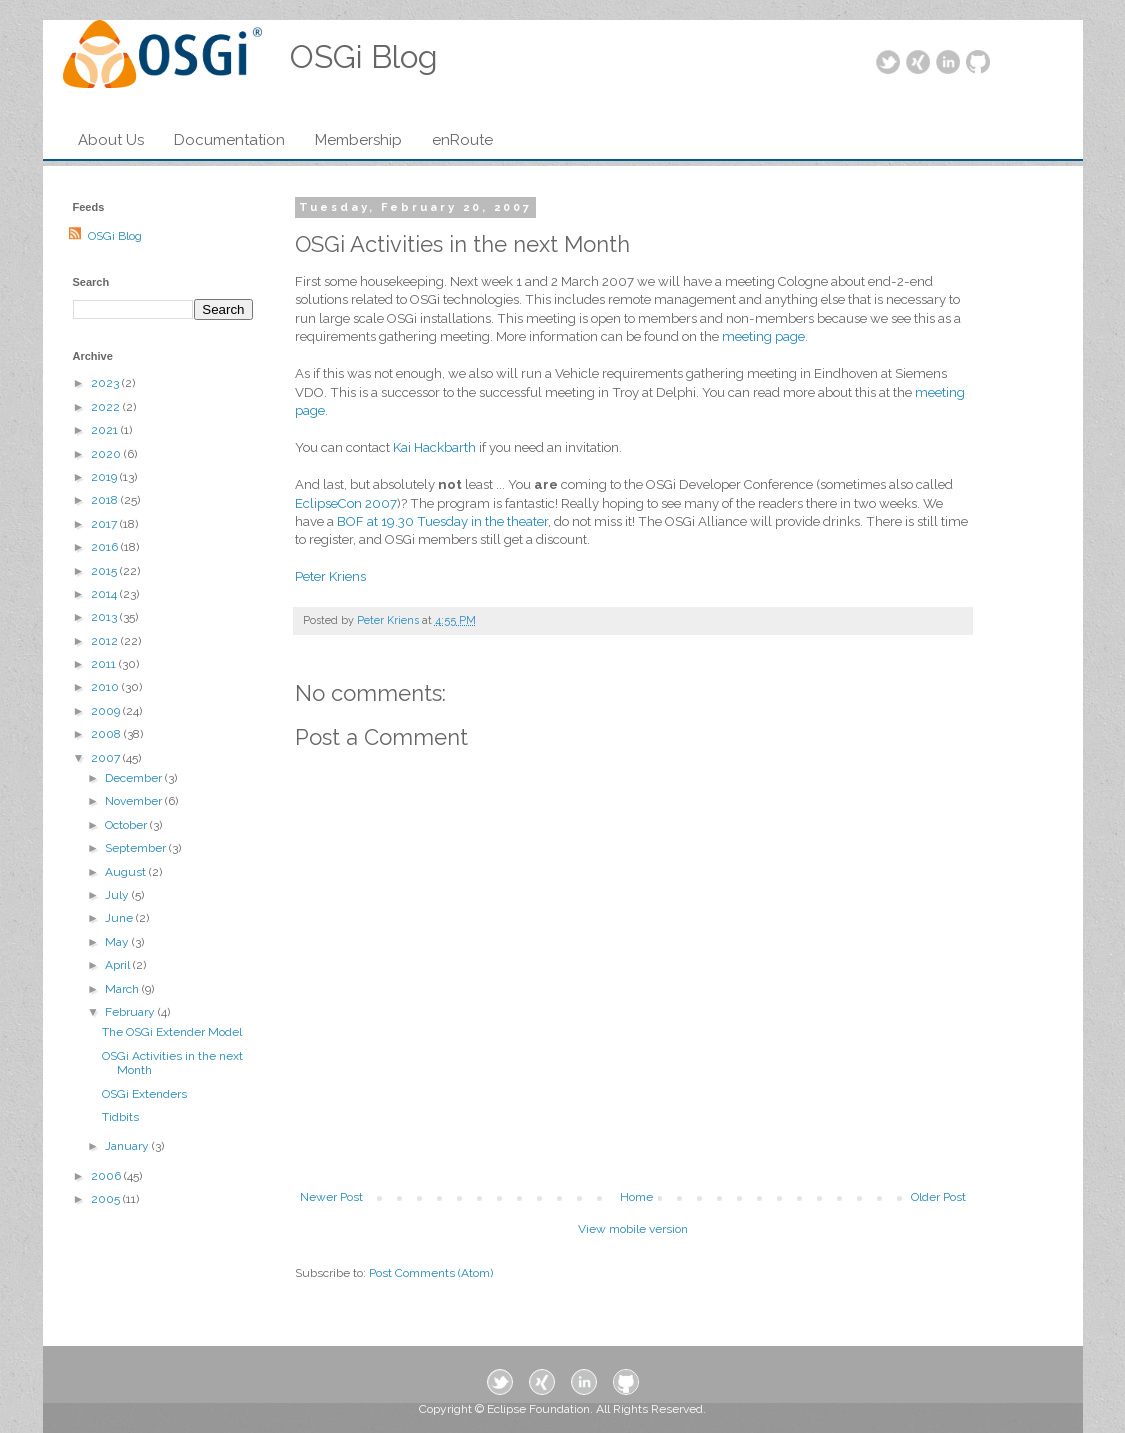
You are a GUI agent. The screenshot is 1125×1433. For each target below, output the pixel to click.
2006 (107, 1176)
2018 (106, 500)
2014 (105, 594)
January (128, 1146)
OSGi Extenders (144, 1094)
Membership (358, 140)
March (123, 989)
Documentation (229, 140)
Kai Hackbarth (434, 447)
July (118, 895)
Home (636, 1197)
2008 (107, 734)
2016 (106, 547)
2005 (107, 1199)
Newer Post (331, 1197)
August (127, 872)
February (131, 1012)
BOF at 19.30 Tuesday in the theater (442, 521)
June (120, 918)
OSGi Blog (115, 236)
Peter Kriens (330, 576)
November (135, 801)
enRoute (462, 140)
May (118, 942)
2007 (107, 758)
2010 (106, 687)
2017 (105, 524)
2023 (106, 383)
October (127, 825)
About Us (111, 140)
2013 (105, 617)
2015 (105, 571)
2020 (107, 454)
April (119, 965)
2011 (105, 664)
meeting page (763, 336)
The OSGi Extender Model (172, 1032)
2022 (107, 407)
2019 (105, 477)
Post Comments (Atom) (431, 1273)
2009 (107, 711)
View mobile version (633, 1229)
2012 (106, 641)
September (137, 848)
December (135, 778)
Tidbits (120, 1117)
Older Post (938, 1197)
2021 (106, 430)
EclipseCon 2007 (346, 503)
